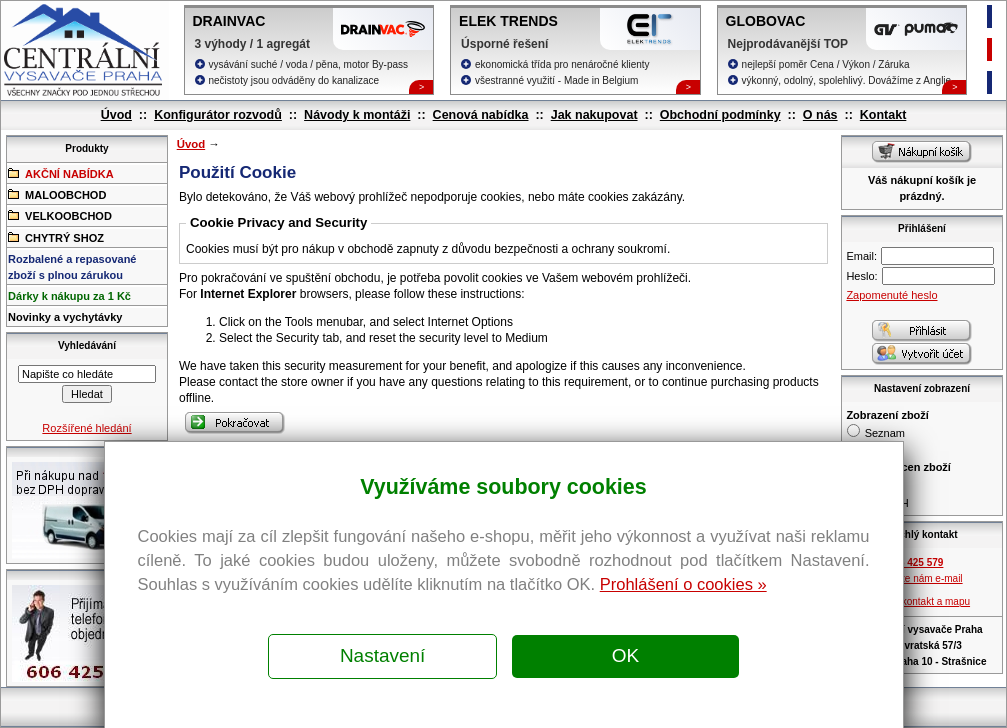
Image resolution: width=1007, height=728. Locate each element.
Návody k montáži (357, 115)
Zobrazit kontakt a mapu (916, 601)
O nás (820, 115)
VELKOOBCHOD (60, 215)
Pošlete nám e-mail (920, 578)
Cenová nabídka (481, 115)
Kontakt (883, 115)
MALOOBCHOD (57, 194)
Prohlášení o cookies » (683, 584)
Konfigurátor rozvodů (218, 115)
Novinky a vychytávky (65, 317)
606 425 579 (916, 562)
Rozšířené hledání (86, 428)
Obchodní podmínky (720, 115)
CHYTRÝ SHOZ (56, 237)
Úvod (116, 115)
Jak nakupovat (594, 115)
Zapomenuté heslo (891, 295)
